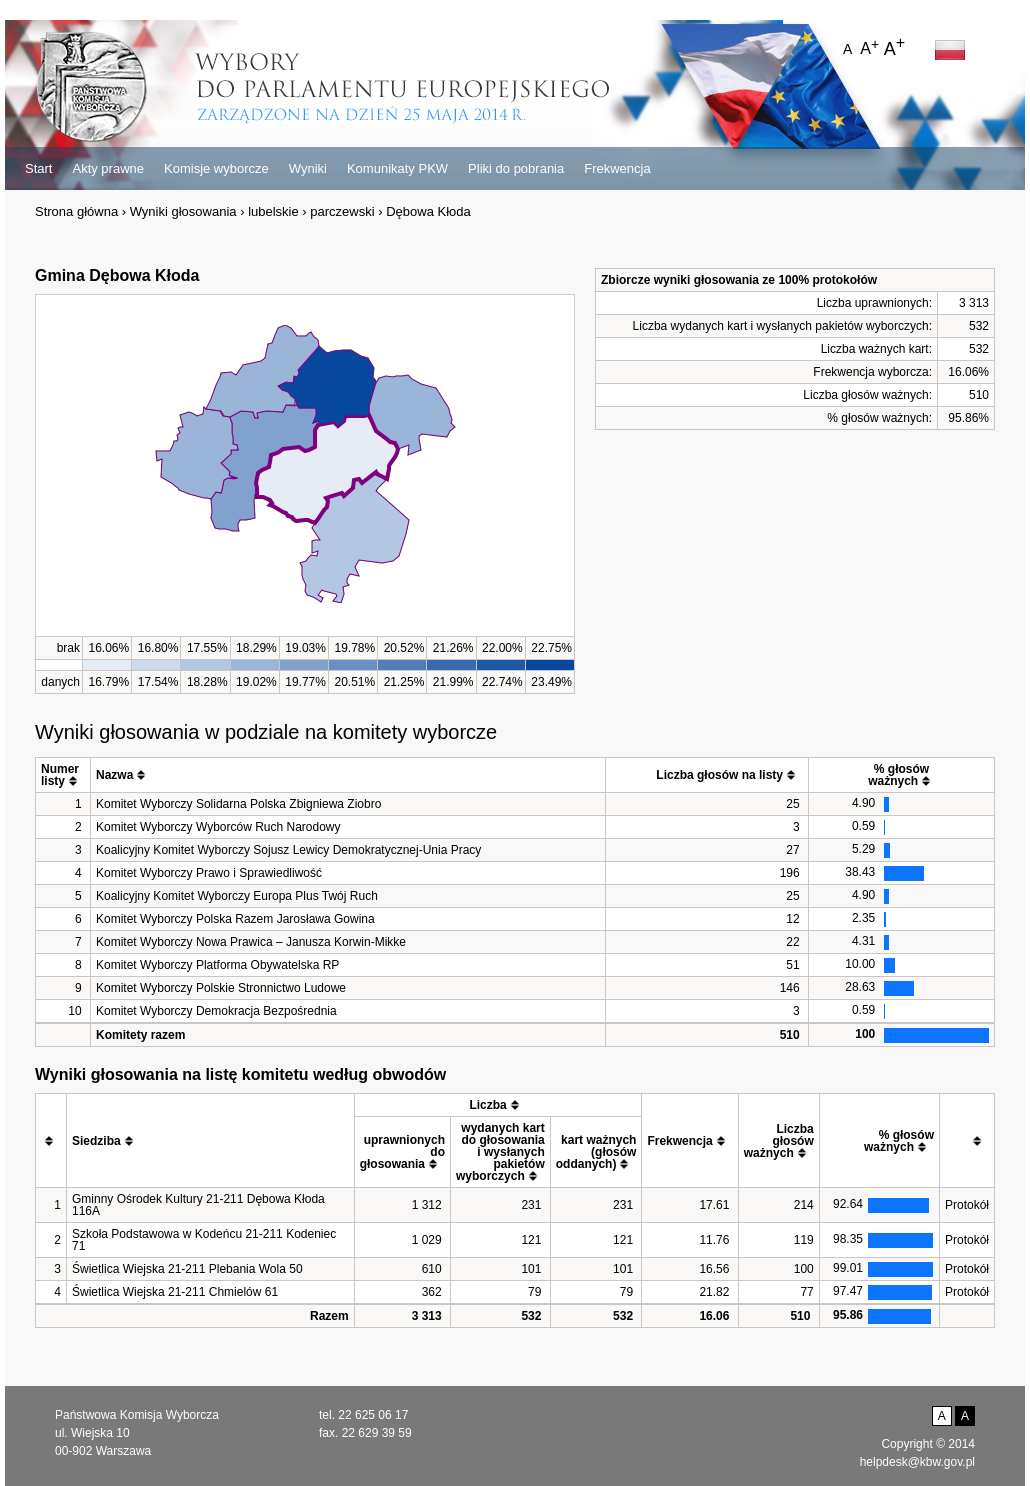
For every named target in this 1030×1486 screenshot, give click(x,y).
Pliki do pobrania (516, 168)
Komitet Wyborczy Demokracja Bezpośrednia (216, 1011)
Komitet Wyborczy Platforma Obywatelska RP (217, 965)
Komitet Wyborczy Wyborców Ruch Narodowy (218, 827)
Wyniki (308, 168)
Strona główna (76, 211)
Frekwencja (617, 168)
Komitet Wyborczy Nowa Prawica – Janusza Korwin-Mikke (251, 942)
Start (38, 168)
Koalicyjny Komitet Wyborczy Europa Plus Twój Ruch (237, 896)
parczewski (342, 211)
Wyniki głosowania (183, 211)
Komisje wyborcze (216, 168)
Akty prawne (108, 168)
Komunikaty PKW (397, 168)
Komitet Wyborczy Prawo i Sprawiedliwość (209, 873)
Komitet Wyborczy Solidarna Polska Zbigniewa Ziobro (238, 804)
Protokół (967, 1205)
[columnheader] (63, 775)
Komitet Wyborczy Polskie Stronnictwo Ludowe (221, 988)
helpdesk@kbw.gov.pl (917, 1462)
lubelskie (273, 211)
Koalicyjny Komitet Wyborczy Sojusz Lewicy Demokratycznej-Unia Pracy (288, 850)
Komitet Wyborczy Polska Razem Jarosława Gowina (235, 919)
